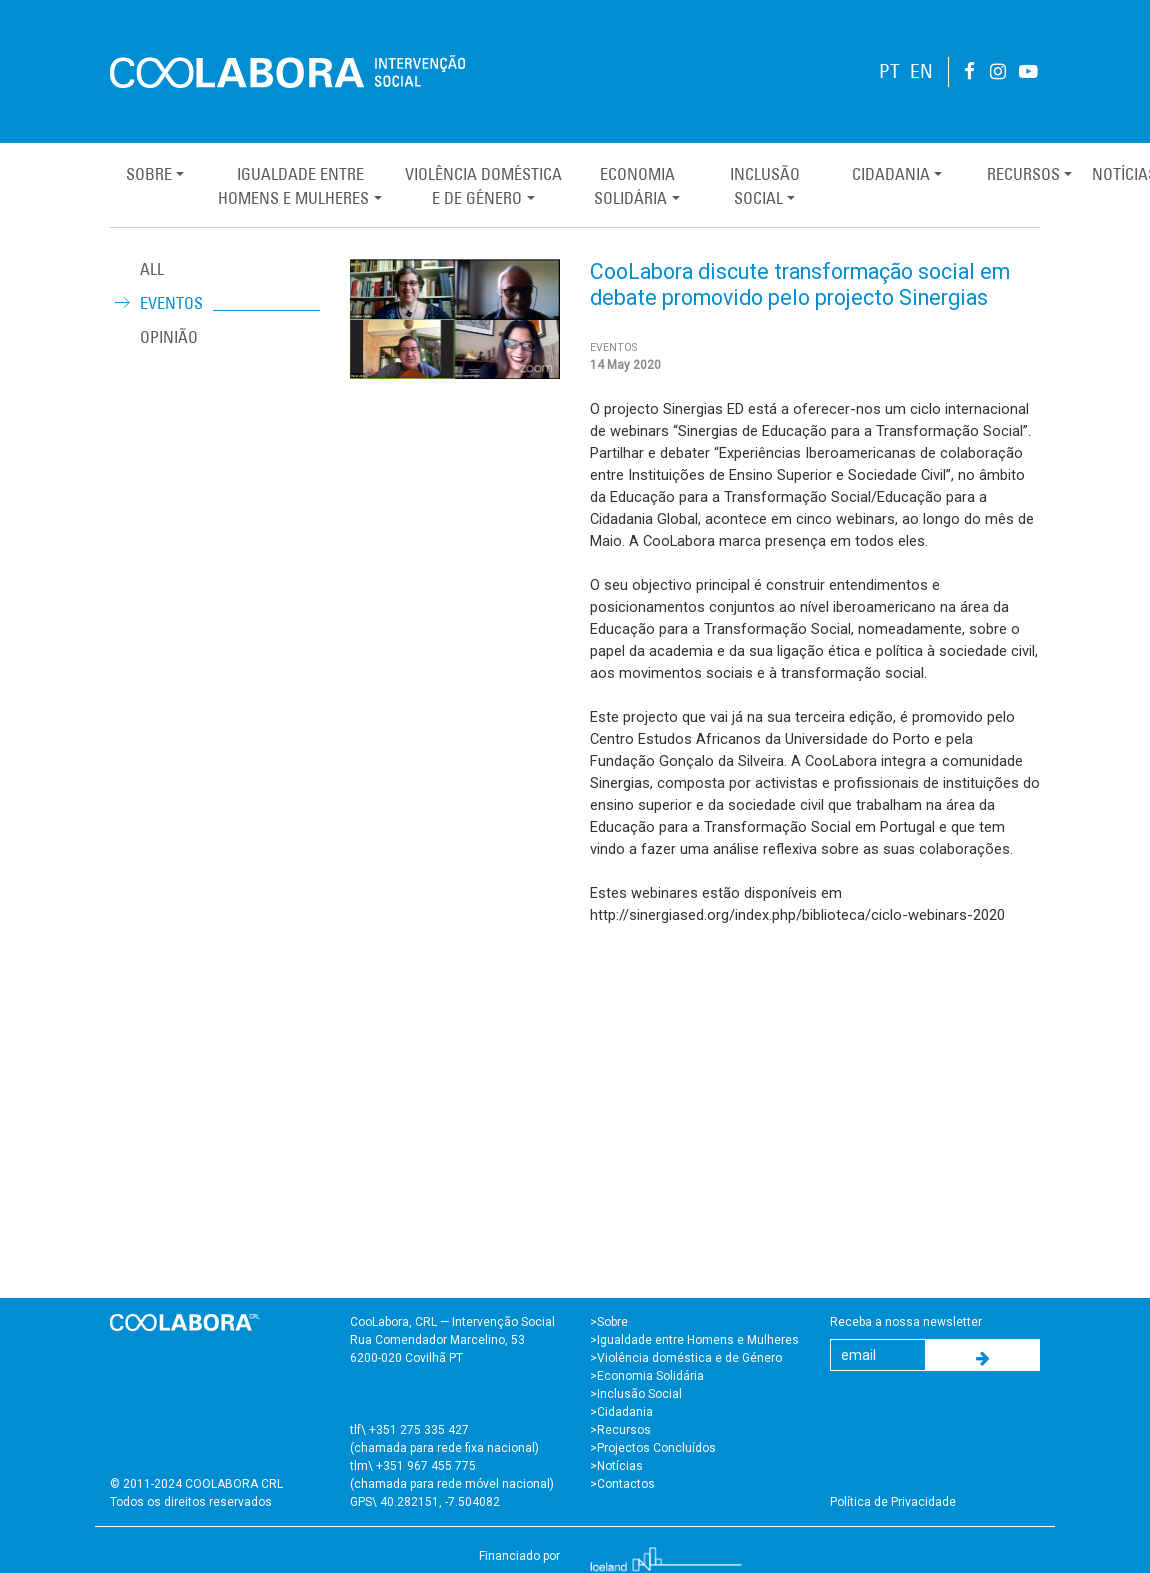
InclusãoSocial (765, 186)
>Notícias (616, 1466)
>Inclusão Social (636, 1394)
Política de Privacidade (893, 1502)
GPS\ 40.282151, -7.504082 (425, 1502)
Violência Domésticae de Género (483, 186)
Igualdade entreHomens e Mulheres (293, 186)
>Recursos (620, 1430)
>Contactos (622, 1484)
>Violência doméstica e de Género (686, 1358)
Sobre (149, 174)
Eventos (171, 303)
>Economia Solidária (647, 1376)
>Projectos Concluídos (653, 1448)
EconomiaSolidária (634, 186)
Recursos (1023, 174)
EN (921, 71)
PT (889, 71)
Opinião (169, 337)
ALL (152, 269)
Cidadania (891, 174)
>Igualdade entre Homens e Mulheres (694, 1340)
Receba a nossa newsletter (906, 1322)
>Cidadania (621, 1412)
